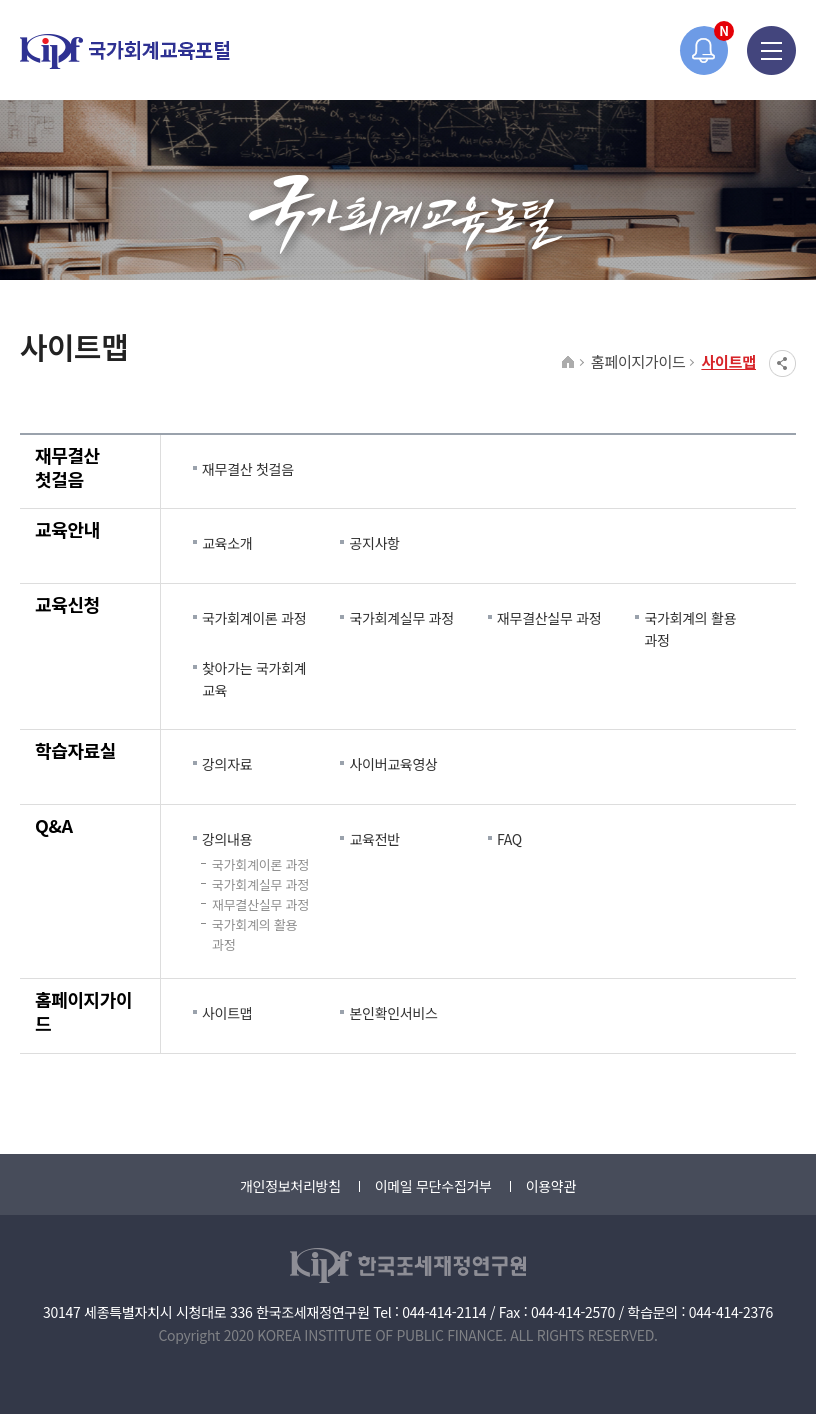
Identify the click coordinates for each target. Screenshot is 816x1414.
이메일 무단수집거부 (433, 1186)
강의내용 (227, 839)
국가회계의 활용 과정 (690, 629)
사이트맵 (728, 361)
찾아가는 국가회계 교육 (254, 679)
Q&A (54, 825)
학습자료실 (75, 750)
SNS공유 (782, 363)
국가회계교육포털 (125, 51)
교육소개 (227, 543)
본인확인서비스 (393, 1013)
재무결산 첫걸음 (67, 467)
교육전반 (374, 839)
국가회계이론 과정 (254, 618)
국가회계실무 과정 (401, 618)
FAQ (509, 839)
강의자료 (227, 764)
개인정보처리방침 (290, 1186)
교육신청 (67, 604)
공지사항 (374, 543)
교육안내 (67, 529)
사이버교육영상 (393, 764)
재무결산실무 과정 (549, 618)
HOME (568, 363)
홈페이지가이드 (638, 361)
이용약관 (551, 1186)
